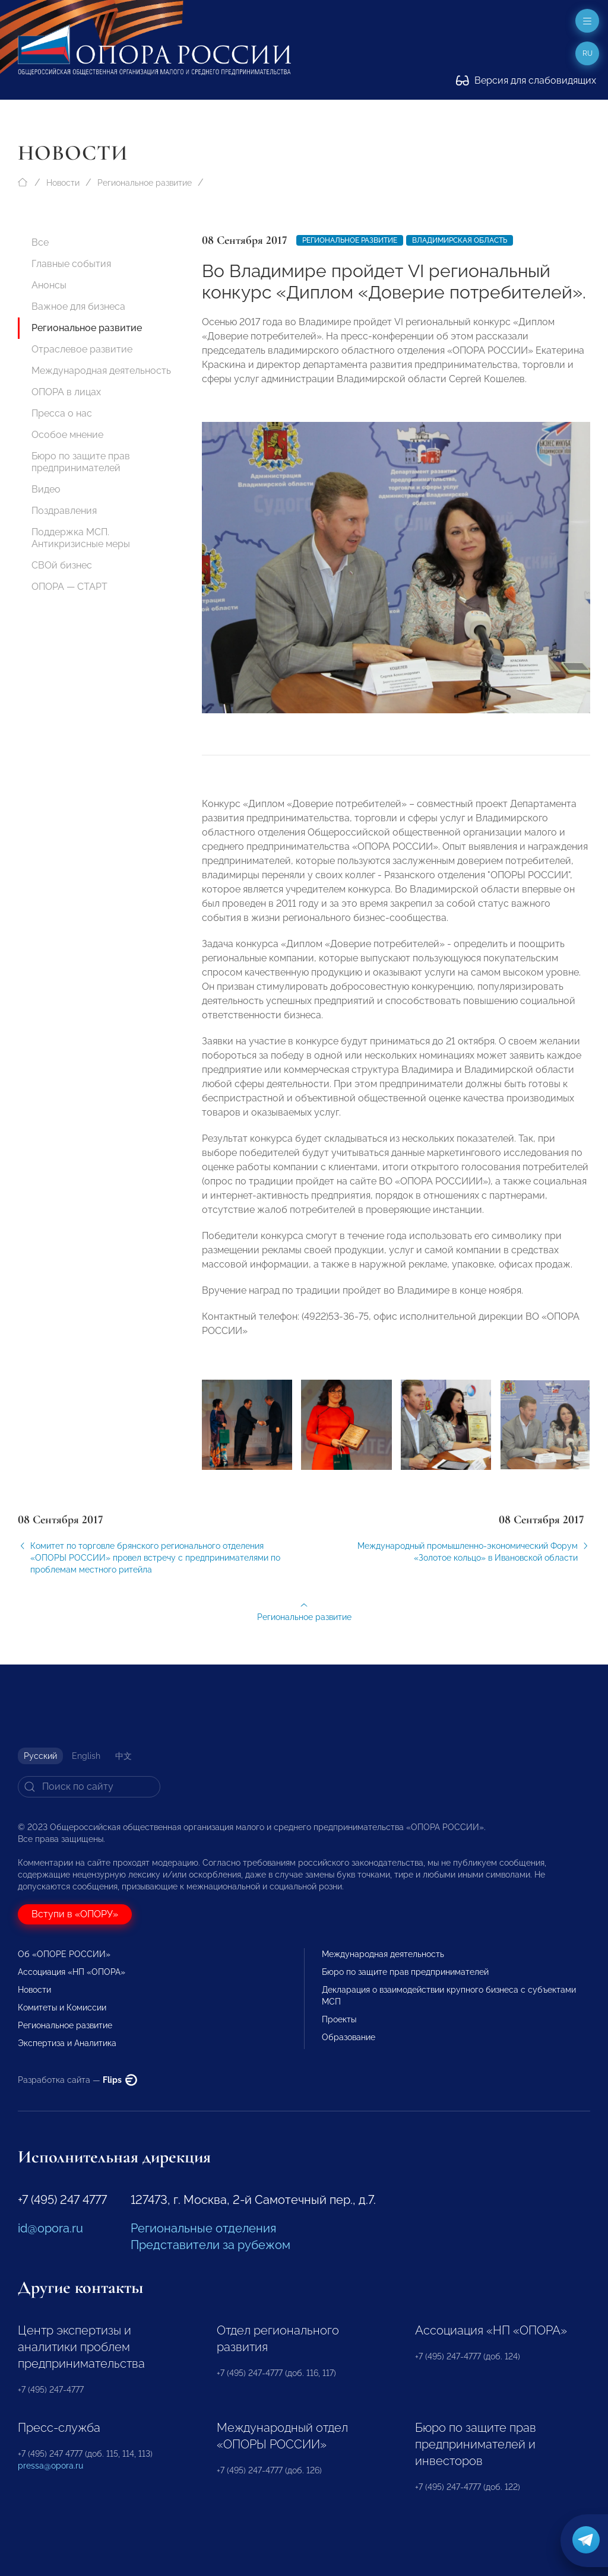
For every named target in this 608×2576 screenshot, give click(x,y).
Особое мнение (67, 434)
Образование (348, 2037)
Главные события (71, 263)
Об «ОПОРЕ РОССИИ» (64, 1954)
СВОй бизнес (61, 565)
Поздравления (64, 510)
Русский (40, 1756)
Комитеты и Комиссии (62, 2007)
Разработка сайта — (77, 2080)
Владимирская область (459, 240)
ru (587, 53)
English (86, 1756)
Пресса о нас (61, 413)
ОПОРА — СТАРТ (69, 586)
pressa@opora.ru (50, 2465)
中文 (123, 1756)
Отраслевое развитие (81, 349)
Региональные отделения (203, 2228)
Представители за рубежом (210, 2245)
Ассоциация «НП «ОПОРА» (71, 1972)
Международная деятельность (101, 370)
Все (40, 242)
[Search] (89, 1786)
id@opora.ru (50, 2228)
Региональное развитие (144, 183)
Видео (46, 489)
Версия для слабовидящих (526, 80)
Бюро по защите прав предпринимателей (80, 462)
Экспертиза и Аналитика (67, 2043)
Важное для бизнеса (78, 306)
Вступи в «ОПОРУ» (74, 1914)
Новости (63, 183)
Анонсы (48, 285)
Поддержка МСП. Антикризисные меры (80, 537)
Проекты (339, 2019)
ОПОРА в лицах (66, 392)
